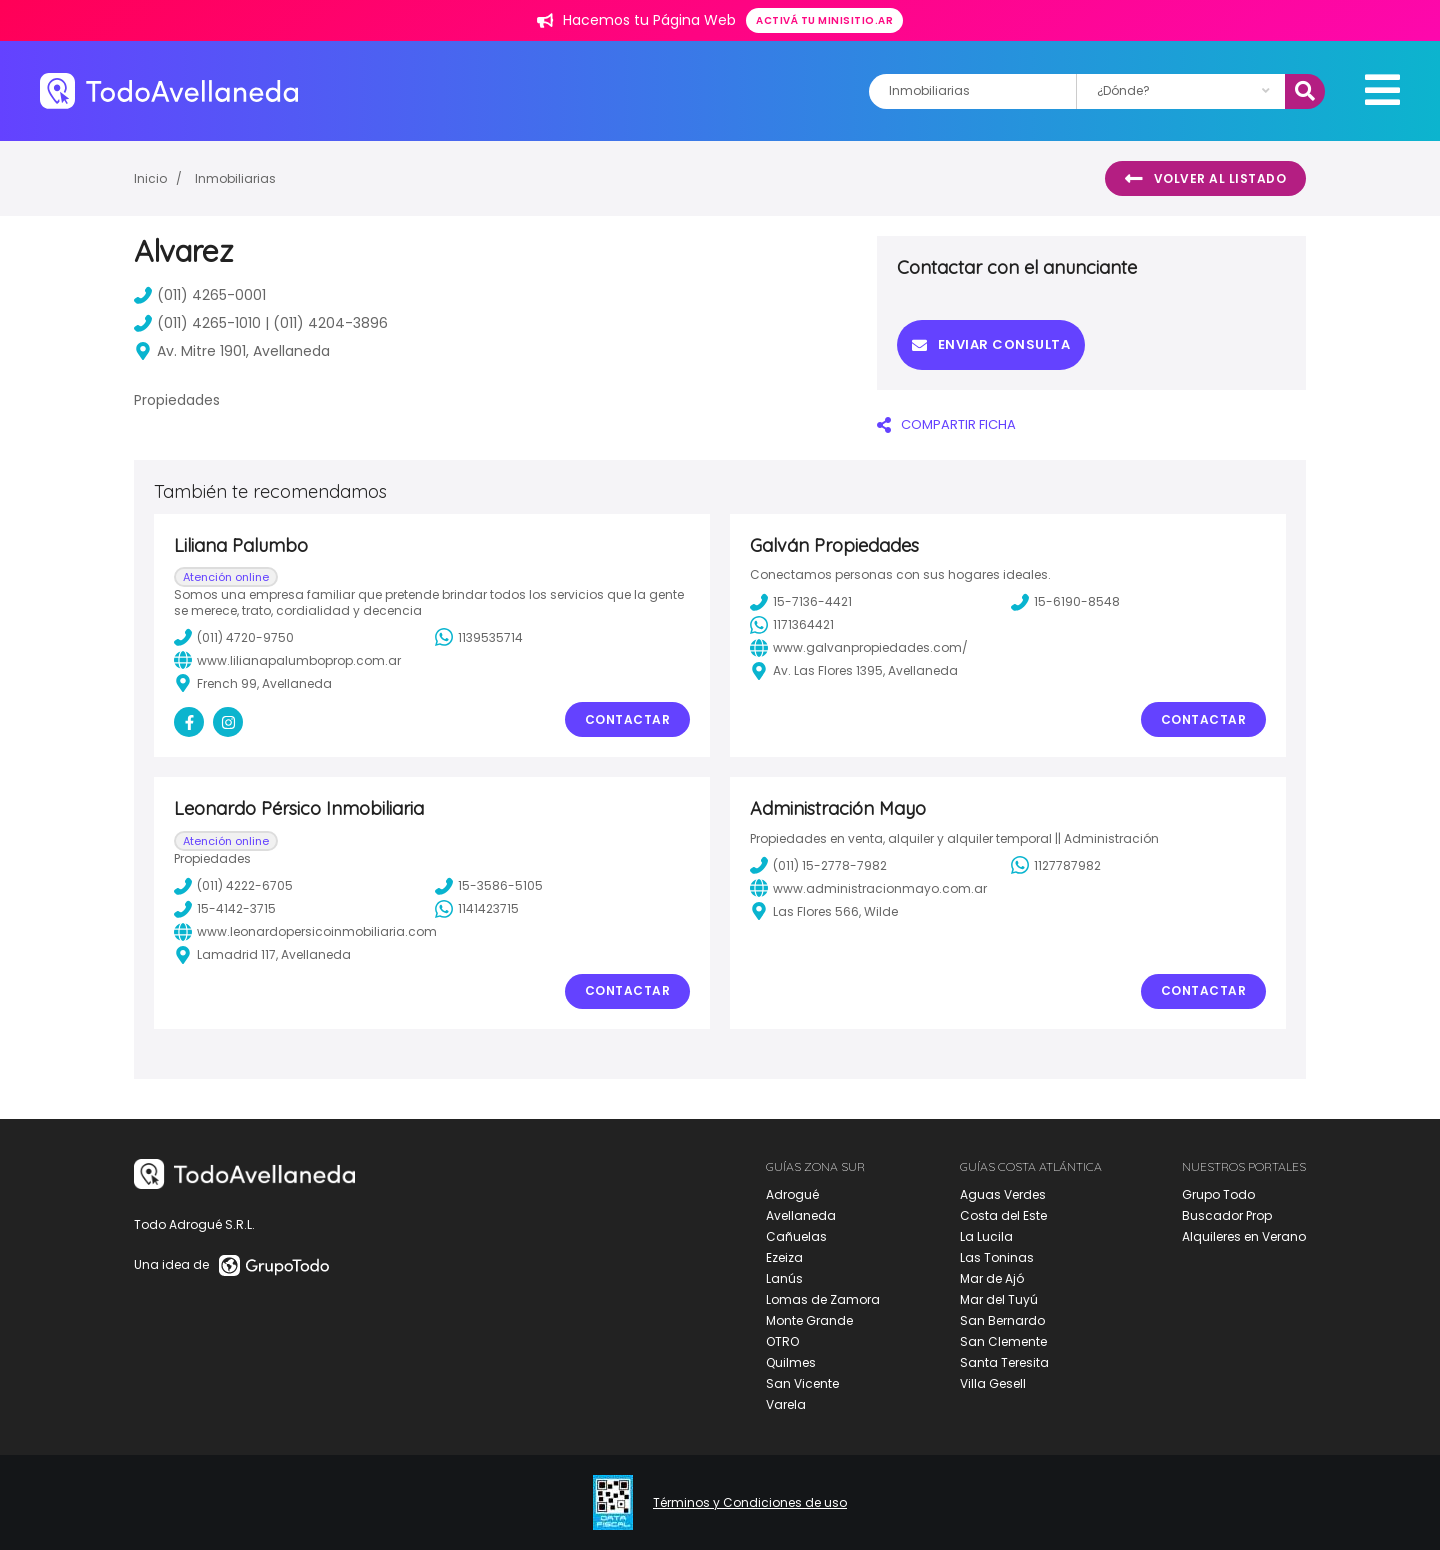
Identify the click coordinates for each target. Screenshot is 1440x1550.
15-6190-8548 (1065, 602)
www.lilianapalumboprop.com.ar (287, 660)
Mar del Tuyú (999, 1299)
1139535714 (479, 637)
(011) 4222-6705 (233, 886)
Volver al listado (1205, 179)
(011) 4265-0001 (200, 295)
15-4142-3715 (225, 909)
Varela (786, 1404)
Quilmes (791, 1362)
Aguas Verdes (1003, 1194)
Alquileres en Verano (1244, 1236)
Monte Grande (809, 1320)
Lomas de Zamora (823, 1299)
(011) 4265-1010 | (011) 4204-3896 (261, 323)
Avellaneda (801, 1215)
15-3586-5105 (489, 886)
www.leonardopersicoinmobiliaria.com (305, 932)
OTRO (782, 1341)
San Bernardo (1002, 1320)
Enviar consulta (991, 344)
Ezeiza (784, 1257)
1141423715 (477, 909)
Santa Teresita (1004, 1362)
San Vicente (802, 1383)
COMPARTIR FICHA (946, 424)
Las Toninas (997, 1257)
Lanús (784, 1278)
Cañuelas (796, 1236)
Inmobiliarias (235, 178)
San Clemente (1003, 1341)
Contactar (628, 719)
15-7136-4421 (801, 602)
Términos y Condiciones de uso (750, 1503)
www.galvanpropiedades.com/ (859, 648)
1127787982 (1056, 865)
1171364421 (792, 625)
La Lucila (986, 1236)
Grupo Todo (1218, 1194)
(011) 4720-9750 (234, 637)
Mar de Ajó (992, 1278)
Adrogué (792, 1194)
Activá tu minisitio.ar (824, 20)
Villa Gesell (993, 1383)
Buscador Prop (1227, 1215)
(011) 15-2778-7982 (818, 865)
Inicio (150, 178)
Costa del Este (1003, 1215)
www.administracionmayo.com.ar (868, 888)
